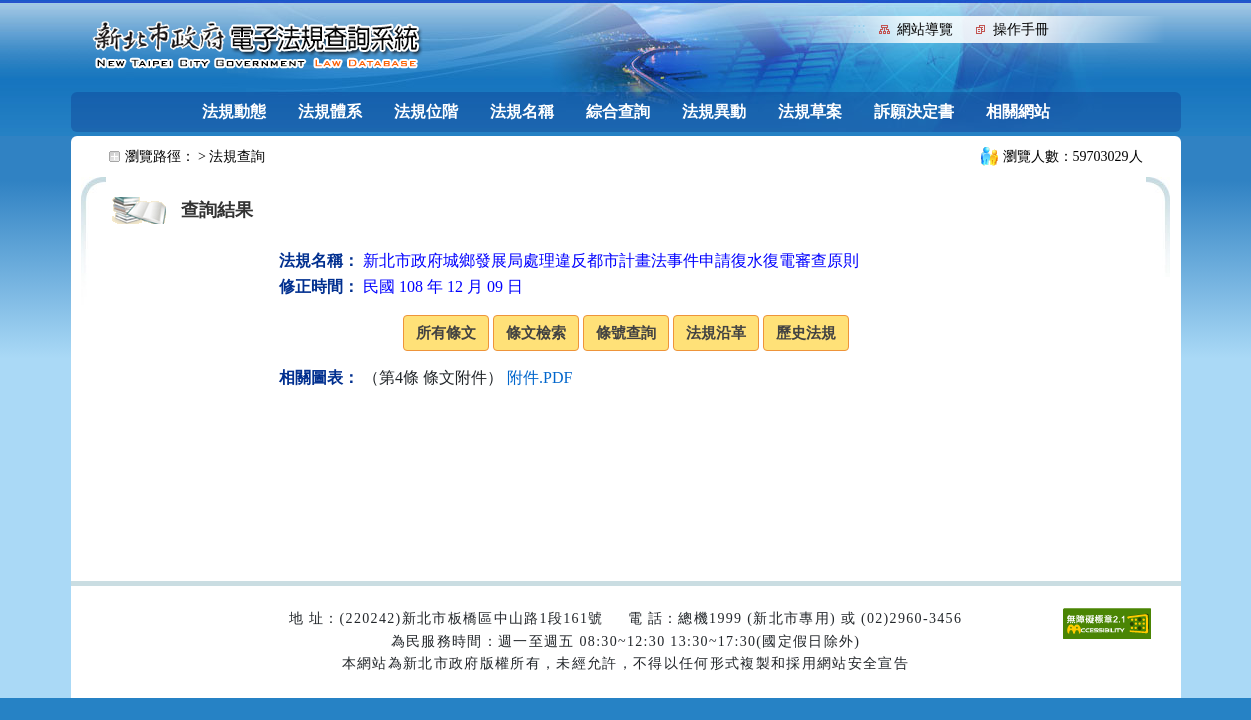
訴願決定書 (914, 111)
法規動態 (234, 111)
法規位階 (426, 111)
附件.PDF (539, 377)
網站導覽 (925, 29)
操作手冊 (1021, 29)
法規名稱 (522, 111)
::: (859, 27)
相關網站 (1018, 111)
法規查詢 (237, 156)
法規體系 (330, 111)
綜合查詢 (618, 111)
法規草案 (810, 111)
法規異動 (714, 111)
